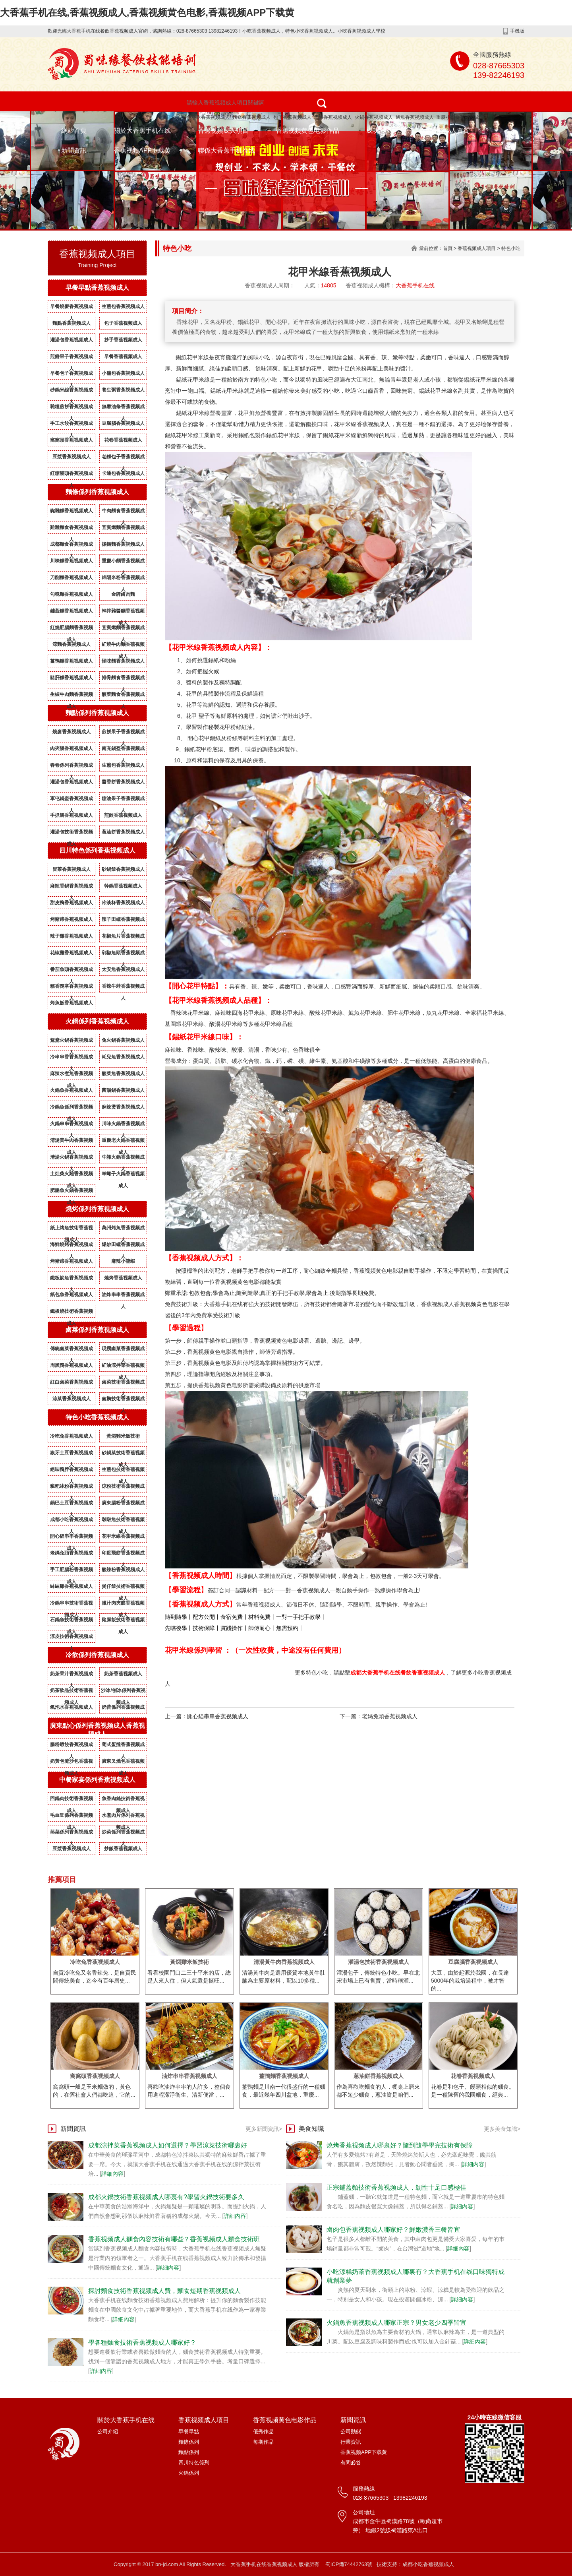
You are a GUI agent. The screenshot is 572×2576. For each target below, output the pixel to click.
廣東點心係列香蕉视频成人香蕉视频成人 (97, 1729)
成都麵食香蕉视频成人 (71, 545)
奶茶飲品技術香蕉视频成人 (71, 1692)
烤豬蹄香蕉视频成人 (71, 919)
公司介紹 (107, 2432)
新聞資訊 (74, 150)
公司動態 (350, 2432)
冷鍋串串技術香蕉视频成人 (71, 1604)
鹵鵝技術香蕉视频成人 (123, 1400)
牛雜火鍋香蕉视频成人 (123, 1158)
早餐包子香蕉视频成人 (71, 374)
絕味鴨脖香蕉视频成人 (71, 1471)
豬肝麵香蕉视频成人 (71, 677)
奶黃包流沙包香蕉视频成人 (71, 1762)
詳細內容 (112, 2174)
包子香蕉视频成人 (292, 117)
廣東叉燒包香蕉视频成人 (123, 1762)
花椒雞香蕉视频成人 (71, 953)
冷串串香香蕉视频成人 (71, 1058)
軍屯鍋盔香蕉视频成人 (71, 800)
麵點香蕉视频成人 (71, 323)
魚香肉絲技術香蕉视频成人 (123, 1800)
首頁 (447, 248)
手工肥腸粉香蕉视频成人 (71, 1571)
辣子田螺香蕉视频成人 (123, 921)
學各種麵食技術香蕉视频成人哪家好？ (142, 2342)
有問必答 (350, 2463)
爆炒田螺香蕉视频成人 (123, 1246)
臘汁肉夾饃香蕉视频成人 (123, 1604)
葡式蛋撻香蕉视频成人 (123, 1746)
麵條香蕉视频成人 (251, 117)
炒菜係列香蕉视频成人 (123, 1833)
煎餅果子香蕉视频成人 (71, 358)
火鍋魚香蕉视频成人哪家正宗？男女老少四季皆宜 (396, 2322)
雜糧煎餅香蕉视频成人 (71, 408)
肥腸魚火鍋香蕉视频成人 (71, 1192)
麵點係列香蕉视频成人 (97, 712)
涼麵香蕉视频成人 (71, 644)
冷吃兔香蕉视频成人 (71, 1436)
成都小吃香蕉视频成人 (71, 1521)
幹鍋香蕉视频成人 (123, 886)
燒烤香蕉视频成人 (333, 117)
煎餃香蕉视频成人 (123, 815)
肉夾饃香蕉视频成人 (71, 748)
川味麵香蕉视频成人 (71, 561)
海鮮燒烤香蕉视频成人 (71, 1246)
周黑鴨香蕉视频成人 (71, 1365)
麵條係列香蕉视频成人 (97, 491)
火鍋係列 (188, 2473)
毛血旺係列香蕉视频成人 (71, 1816)
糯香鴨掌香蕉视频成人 (71, 987)
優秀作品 (263, 2432)
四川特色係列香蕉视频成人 (97, 850)
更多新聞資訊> (263, 2129)
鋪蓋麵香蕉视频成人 (71, 611)
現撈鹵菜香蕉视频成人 (123, 1350)
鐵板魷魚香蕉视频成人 (71, 1279)
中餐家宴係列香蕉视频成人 (97, 1779)
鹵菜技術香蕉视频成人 (123, 1383)
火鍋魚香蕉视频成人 (71, 1090)
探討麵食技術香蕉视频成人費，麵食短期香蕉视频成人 (164, 2290)
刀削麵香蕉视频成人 (71, 577)
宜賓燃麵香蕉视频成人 (123, 529)
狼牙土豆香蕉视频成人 (71, 1454)
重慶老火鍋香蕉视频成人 (123, 1142)
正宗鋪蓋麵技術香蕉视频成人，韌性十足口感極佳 (396, 2187)
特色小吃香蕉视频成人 (206, 117)
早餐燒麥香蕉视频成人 (71, 308)
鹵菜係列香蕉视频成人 (97, 1329)
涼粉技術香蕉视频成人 (123, 1487)
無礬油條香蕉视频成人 (123, 408)
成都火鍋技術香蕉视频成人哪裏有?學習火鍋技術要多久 (166, 2197)
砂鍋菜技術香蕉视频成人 (123, 1454)
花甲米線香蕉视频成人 (123, 1537)
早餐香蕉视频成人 (123, 356)
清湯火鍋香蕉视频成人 (71, 1158)
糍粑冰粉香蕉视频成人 (71, 1487)
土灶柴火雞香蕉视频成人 (71, 1175)
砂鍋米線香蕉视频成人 (71, 391)
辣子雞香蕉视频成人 (71, 936)
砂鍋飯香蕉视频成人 (123, 869)
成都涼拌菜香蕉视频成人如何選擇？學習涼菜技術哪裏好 (167, 2145)
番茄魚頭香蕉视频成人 (71, 971)
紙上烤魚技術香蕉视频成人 (71, 1229)
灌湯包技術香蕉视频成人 (71, 833)
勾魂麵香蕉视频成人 (71, 594)
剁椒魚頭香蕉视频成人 (123, 954)
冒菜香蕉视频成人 (71, 869)
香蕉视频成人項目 (223, 130)
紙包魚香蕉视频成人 (71, 1294)
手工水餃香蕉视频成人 (71, 425)
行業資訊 (350, 2442)
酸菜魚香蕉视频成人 (123, 1073)
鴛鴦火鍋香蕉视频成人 (71, 1041)
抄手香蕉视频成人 (123, 340)
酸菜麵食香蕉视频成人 (123, 696)
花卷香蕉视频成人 (123, 440)
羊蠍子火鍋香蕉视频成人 (123, 1175)
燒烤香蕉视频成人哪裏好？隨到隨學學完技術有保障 (400, 2145)
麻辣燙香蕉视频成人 (123, 1107)
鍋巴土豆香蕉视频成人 (71, 1504)
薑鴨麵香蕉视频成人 (71, 661)
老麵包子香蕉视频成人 (123, 458)
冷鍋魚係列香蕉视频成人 (71, 1108)
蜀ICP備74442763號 (349, 2564)
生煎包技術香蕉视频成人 (123, 1471)
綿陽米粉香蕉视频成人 (123, 579)
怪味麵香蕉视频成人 (123, 661)
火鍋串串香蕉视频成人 (71, 1125)
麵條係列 (188, 2442)
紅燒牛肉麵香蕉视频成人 (123, 646)
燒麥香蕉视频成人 (71, 732)
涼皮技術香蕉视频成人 (71, 1638)
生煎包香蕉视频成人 (123, 306)
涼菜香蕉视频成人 (71, 1398)
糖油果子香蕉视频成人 (123, 800)
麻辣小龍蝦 (123, 1261)
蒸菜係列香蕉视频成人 (71, 1833)
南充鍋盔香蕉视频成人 (123, 750)
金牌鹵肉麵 (123, 594)
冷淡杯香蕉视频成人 (123, 902)
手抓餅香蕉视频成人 (71, 815)
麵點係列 (188, 2452)
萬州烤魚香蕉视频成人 (123, 1229)
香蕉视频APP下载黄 (142, 150)
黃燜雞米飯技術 (123, 1436)
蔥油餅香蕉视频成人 (123, 832)
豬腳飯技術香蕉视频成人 (123, 1621)
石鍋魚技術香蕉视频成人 (71, 1621)
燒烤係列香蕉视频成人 (97, 1209)
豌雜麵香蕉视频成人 (71, 511)
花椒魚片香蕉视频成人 (123, 937)
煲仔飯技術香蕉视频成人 (123, 1588)
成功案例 (379, 130)
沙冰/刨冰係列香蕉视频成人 (123, 1692)
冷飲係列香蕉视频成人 (97, 1654)
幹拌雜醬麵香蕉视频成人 (123, 612)
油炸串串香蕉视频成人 (123, 1296)
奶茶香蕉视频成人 (123, 1674)
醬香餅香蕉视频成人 (123, 782)
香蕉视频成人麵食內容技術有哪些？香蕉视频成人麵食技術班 (174, 2239)
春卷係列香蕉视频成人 (71, 766)
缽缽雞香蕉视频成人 (71, 1586)
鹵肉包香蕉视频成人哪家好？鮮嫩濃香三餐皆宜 (393, 2229)
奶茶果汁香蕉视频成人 (71, 1675)
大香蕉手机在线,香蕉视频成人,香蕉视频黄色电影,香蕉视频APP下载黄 (147, 12)
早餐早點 (188, 2432)
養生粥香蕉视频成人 (123, 390)
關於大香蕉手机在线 (142, 130)
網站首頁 (74, 130)
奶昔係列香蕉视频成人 (123, 1708)
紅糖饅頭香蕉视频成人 (71, 475)
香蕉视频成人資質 (444, 130)
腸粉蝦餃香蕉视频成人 (71, 1746)
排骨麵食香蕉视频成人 (123, 679)
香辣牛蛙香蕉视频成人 (123, 987)
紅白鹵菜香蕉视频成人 (71, 1383)
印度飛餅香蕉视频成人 (123, 1554)
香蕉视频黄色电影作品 (307, 130)
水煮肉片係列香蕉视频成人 (123, 1816)
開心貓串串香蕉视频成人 (71, 1537)
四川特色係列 (193, 2463)
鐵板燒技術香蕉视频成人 (71, 1312)
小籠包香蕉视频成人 (123, 373)
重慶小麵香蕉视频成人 (460, 117)
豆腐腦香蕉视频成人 (123, 423)
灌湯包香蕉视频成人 (71, 340)
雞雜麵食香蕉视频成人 (71, 529)
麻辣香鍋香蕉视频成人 (71, 887)
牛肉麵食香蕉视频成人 (123, 512)
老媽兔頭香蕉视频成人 (71, 1554)
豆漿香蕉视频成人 (71, 456)
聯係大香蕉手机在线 (226, 150)
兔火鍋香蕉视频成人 (123, 1040)
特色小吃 (510, 248)
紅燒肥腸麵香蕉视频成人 (71, 629)
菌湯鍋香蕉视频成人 (123, 1090)
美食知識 (311, 2128)
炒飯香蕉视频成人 (123, 1848)
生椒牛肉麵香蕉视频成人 (71, 696)
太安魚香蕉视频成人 (123, 969)
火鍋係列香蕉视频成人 (97, 1021)
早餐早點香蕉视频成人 (97, 287)
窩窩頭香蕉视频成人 (71, 440)
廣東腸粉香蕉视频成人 (123, 1504)
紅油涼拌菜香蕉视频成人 (123, 1367)
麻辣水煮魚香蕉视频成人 (71, 1075)
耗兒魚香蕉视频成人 (123, 1057)
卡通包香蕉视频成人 (123, 473)
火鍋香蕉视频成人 (374, 117)
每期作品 (263, 2442)
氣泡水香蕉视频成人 (71, 1707)
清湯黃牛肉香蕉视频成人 (71, 1142)
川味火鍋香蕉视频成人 (123, 1125)
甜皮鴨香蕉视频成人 (71, 902)
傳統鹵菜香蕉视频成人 (71, 1350)
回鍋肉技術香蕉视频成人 (71, 1800)
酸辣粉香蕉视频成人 (123, 1569)
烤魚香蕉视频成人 (415, 117)
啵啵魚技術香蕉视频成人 (123, 1521)
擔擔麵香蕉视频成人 (123, 544)
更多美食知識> (502, 2129)
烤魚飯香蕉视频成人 (71, 1003)
